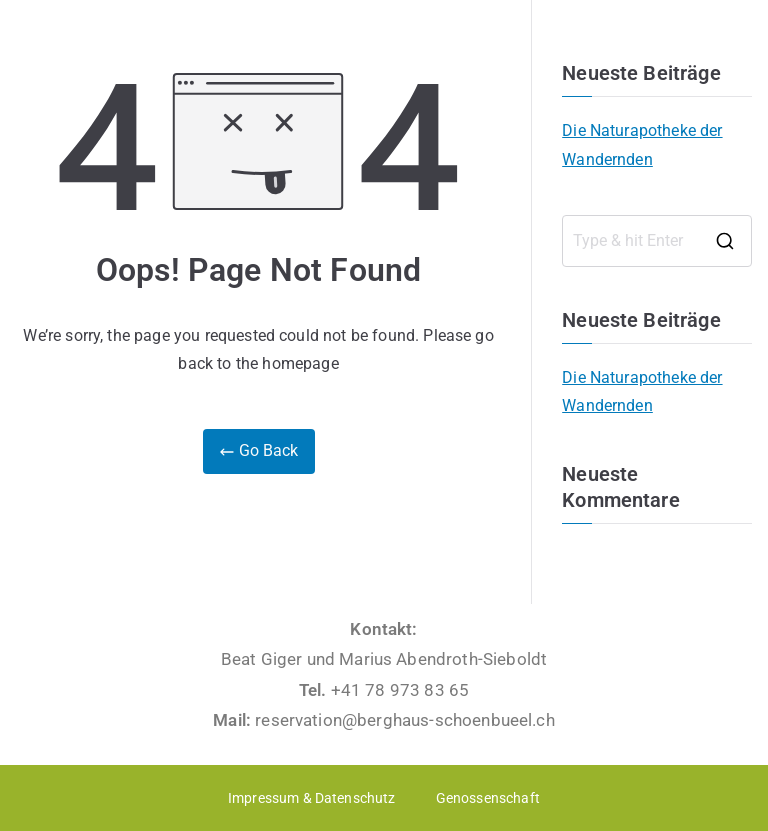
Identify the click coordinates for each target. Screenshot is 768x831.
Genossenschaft (488, 798)
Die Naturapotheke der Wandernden (642, 145)
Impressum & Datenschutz (312, 798)
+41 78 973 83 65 (400, 690)
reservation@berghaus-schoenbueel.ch (405, 720)
